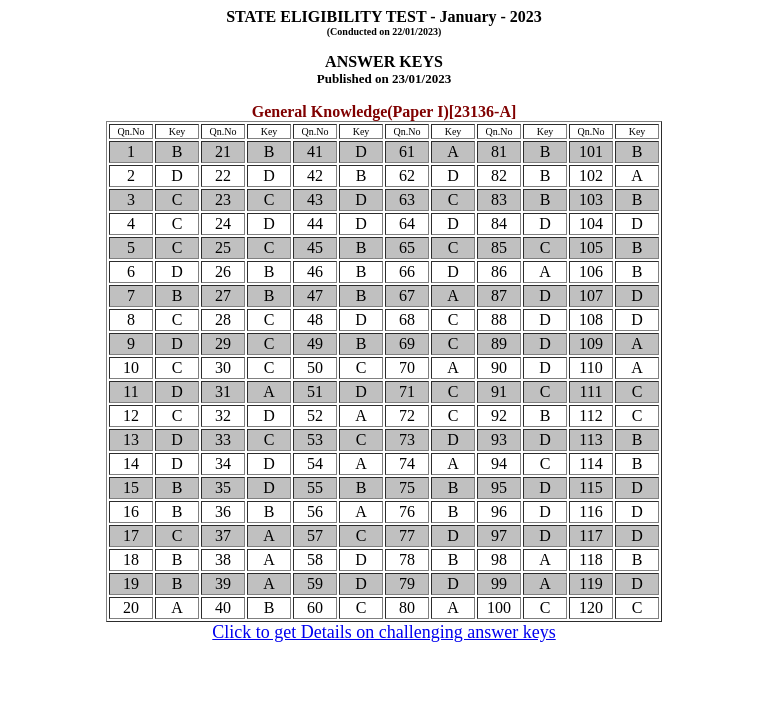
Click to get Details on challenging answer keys (383, 632)
